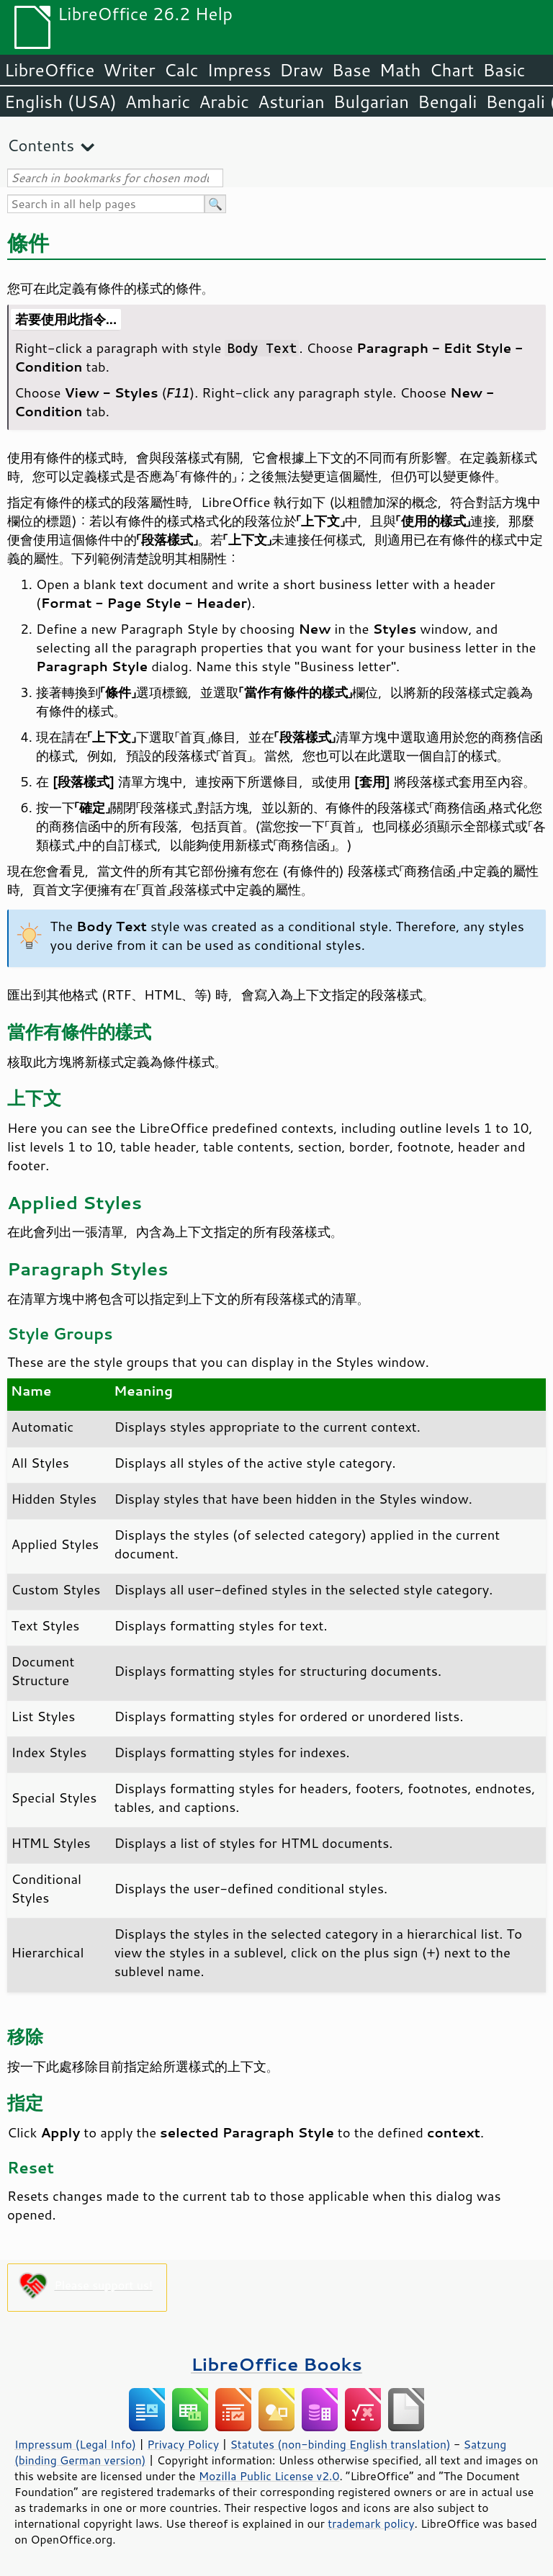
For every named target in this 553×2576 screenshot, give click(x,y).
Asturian (291, 101)
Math (400, 70)
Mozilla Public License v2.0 (269, 2476)
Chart (451, 70)
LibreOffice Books (276, 2364)
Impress (239, 70)
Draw (301, 70)
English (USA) (60, 101)
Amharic (157, 101)
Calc (181, 70)
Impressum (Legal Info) (75, 2444)
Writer (129, 70)
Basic (503, 70)
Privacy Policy (183, 2444)
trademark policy (371, 2523)
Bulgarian (371, 101)
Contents (40, 145)
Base (351, 70)
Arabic (224, 101)
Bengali (447, 101)
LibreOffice (49, 70)
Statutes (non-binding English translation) (340, 2444)
